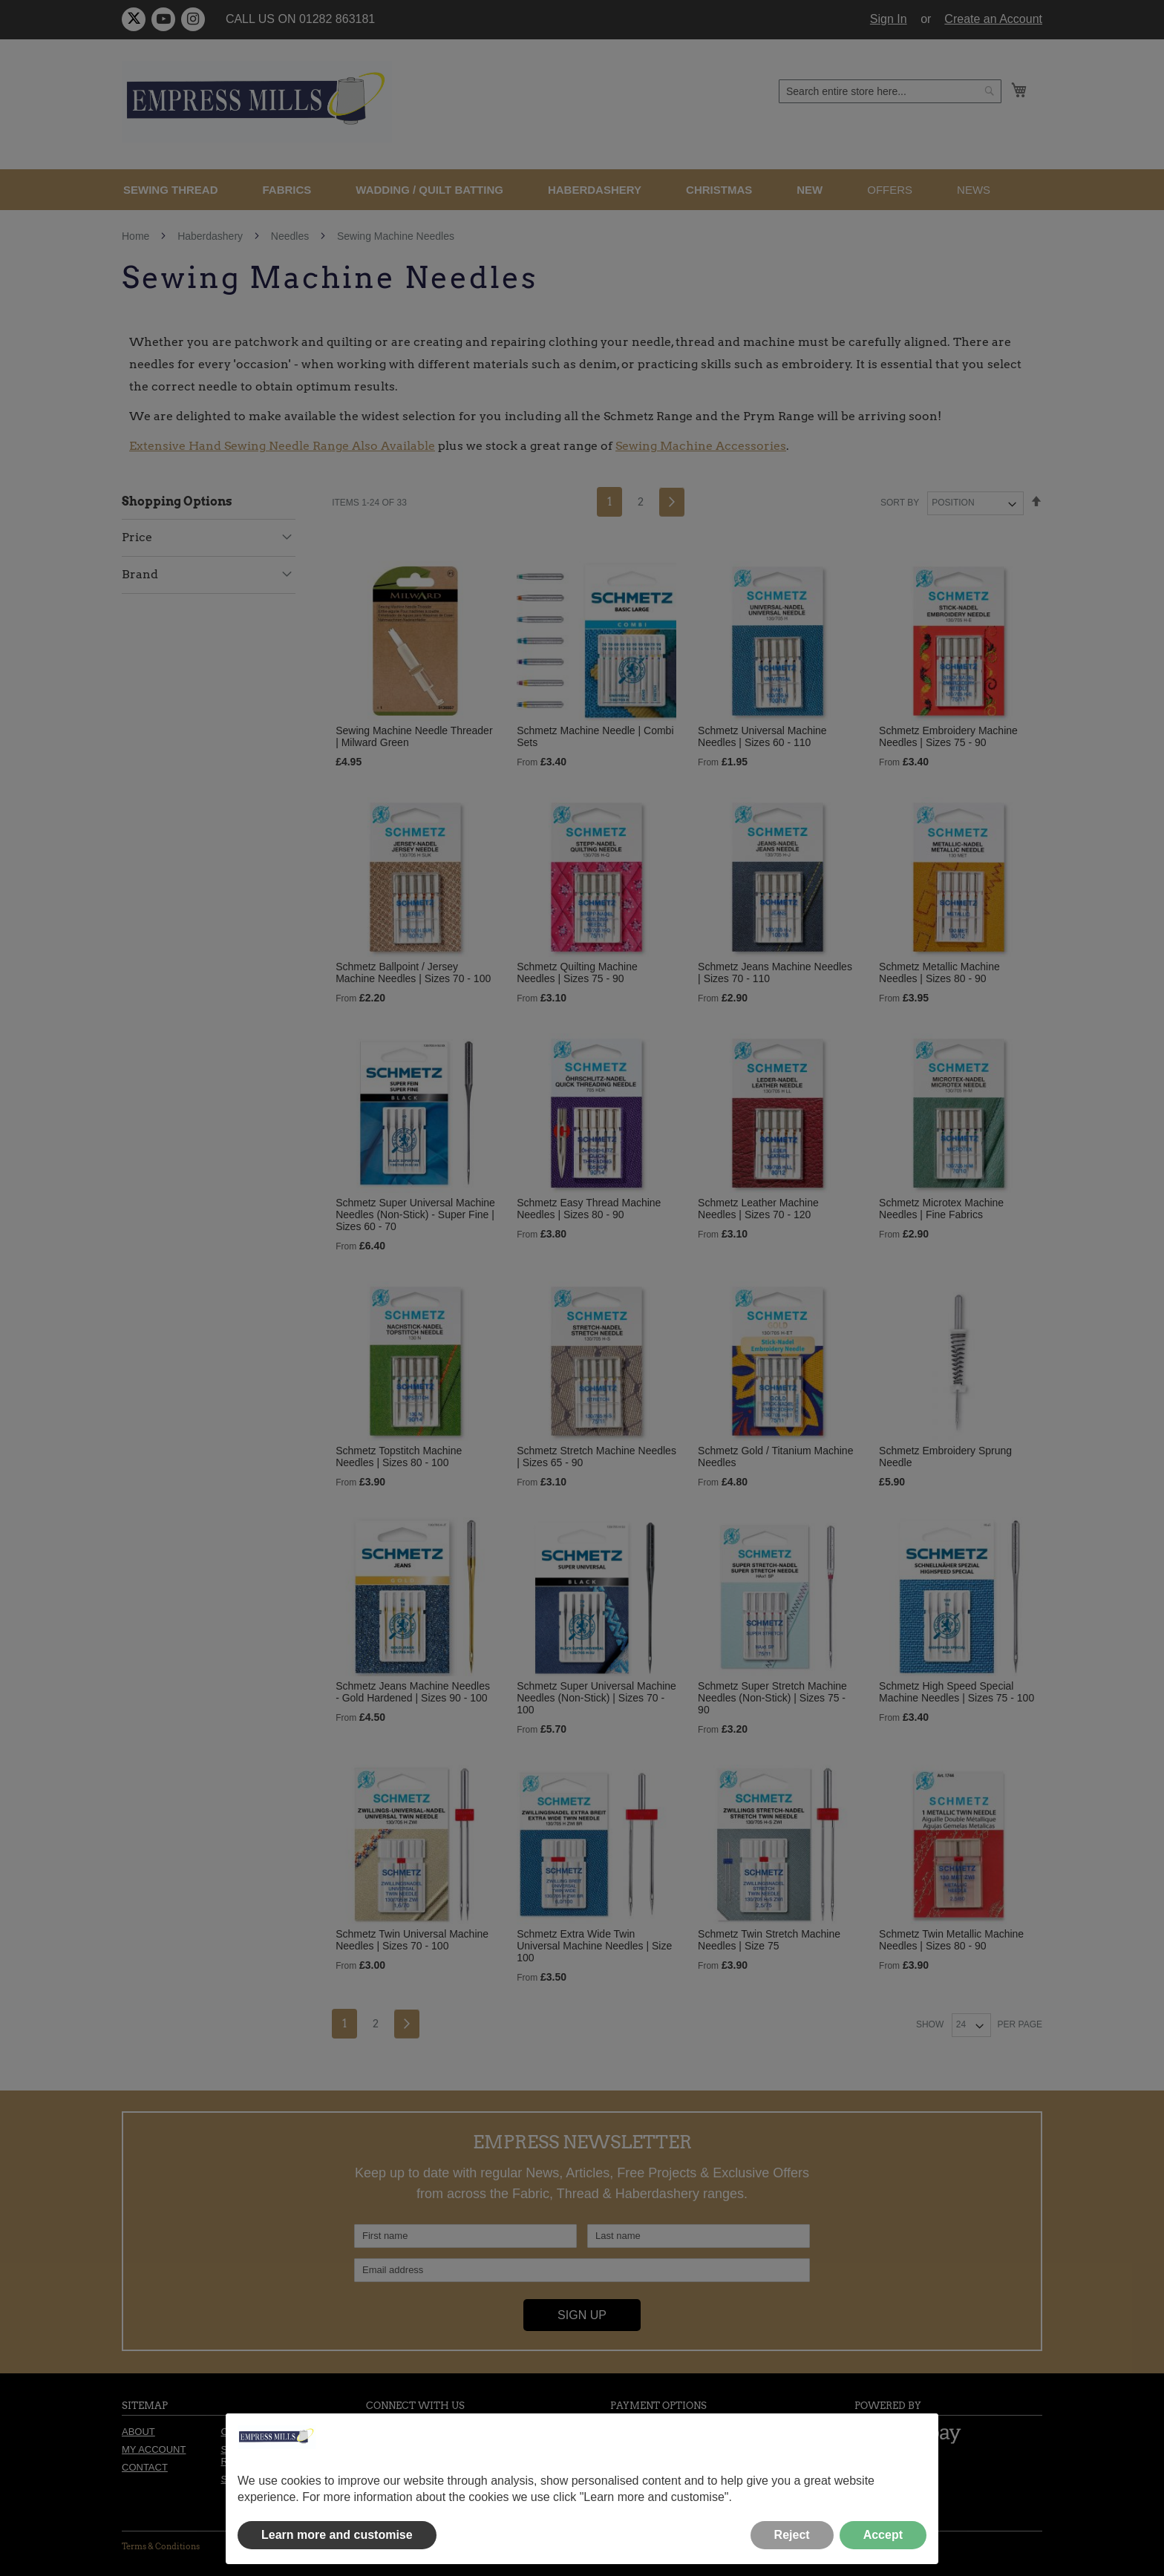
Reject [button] (792, 2534)
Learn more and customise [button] (337, 2534)
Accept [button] (883, 2534)
